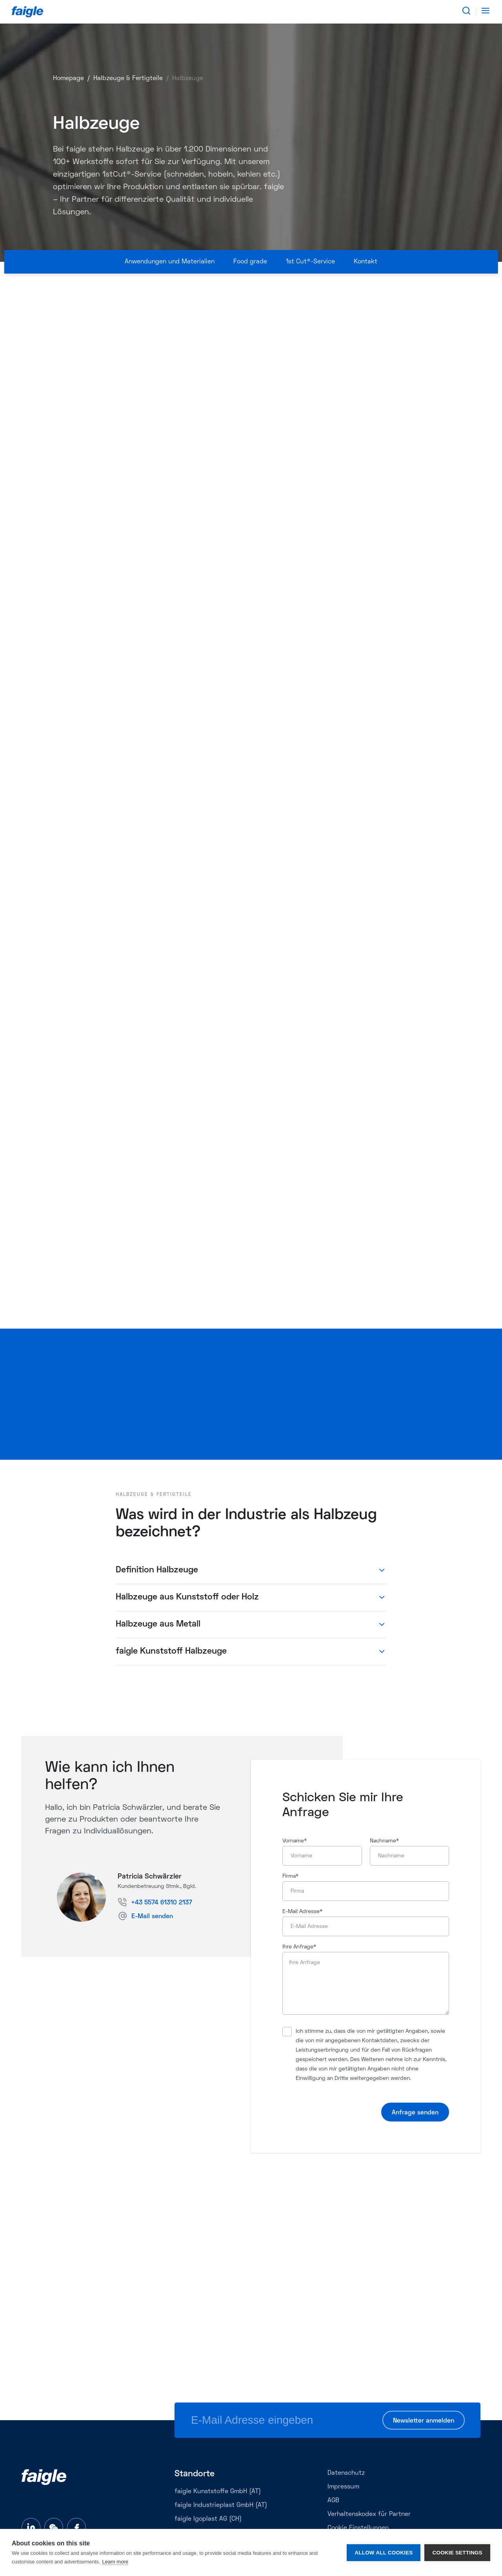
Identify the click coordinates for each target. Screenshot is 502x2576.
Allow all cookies (384, 2553)
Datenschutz (346, 2473)
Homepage (68, 78)
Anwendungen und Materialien (170, 262)
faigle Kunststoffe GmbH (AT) (218, 2491)
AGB (333, 2500)
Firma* (290, 1876)
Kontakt (365, 262)
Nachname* (384, 1841)
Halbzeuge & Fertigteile (128, 78)
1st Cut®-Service (310, 262)
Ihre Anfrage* (299, 1947)
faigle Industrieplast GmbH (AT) (221, 2505)
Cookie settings (457, 2553)
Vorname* (294, 1841)
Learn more (115, 2562)
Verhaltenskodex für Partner (369, 2514)
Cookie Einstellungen (358, 2528)
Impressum (343, 2487)
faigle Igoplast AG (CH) (208, 2519)
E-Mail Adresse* (302, 1911)
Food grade (250, 262)
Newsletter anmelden (423, 2421)
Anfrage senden (415, 2113)
